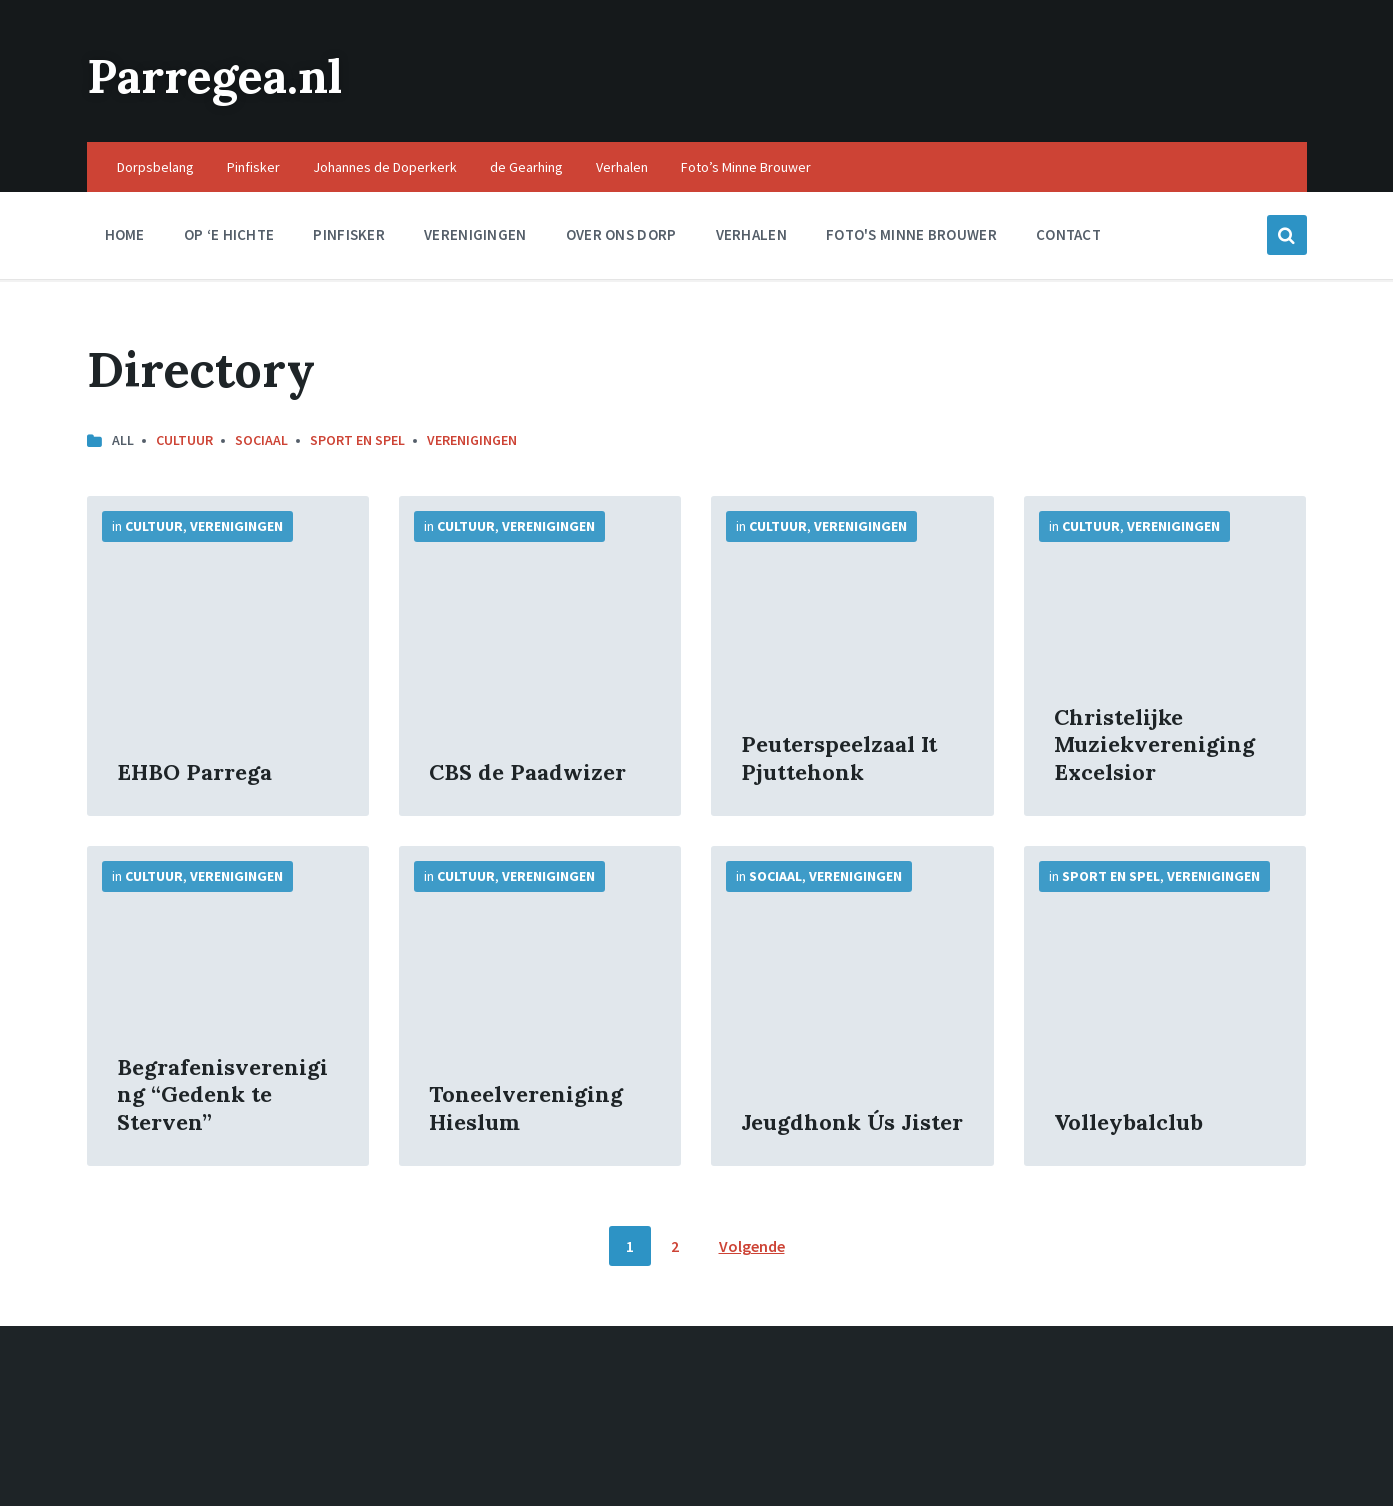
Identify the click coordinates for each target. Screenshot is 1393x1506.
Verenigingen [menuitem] (475, 234)
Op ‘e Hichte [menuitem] (229, 234)
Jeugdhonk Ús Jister (852, 1122)
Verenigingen (472, 440)
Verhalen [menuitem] (622, 167)
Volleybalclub (1128, 1122)
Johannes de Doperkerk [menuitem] (385, 167)
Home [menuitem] (125, 234)
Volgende (752, 1246)
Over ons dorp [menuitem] (621, 234)
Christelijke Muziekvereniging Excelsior (1154, 744)
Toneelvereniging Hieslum (526, 1108)
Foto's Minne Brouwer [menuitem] (911, 234)
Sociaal (261, 440)
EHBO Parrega (194, 772)
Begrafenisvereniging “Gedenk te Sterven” (222, 1094)
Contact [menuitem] (1068, 234)
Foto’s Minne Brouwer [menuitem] (746, 167)
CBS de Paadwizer (527, 772)
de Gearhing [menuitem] (526, 167)
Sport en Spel (357, 440)
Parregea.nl (219, 75)
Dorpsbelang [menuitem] (155, 167)
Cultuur (184, 440)
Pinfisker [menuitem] (253, 167)
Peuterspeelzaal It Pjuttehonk (839, 758)
